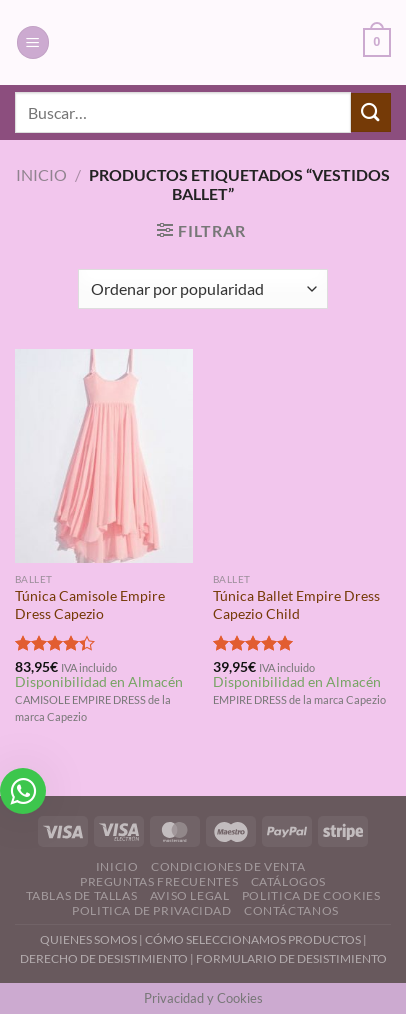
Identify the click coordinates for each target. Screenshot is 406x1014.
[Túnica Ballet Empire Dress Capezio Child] (302, 456)
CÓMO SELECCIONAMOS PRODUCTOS (253, 939)
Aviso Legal (190, 895)
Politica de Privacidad (151, 910)
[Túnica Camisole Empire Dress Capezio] (104, 456)
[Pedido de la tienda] (202, 289)
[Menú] (33, 42)
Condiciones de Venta (228, 866)
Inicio (41, 174)
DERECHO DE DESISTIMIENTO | (108, 958)
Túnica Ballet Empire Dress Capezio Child (296, 605)
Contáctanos (291, 910)
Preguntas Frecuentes (159, 881)
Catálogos (289, 881)
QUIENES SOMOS (88, 939)
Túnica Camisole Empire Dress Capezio (90, 605)
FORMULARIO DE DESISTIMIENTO (291, 958)
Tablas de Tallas (82, 895)
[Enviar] (371, 112)
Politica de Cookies (311, 895)
